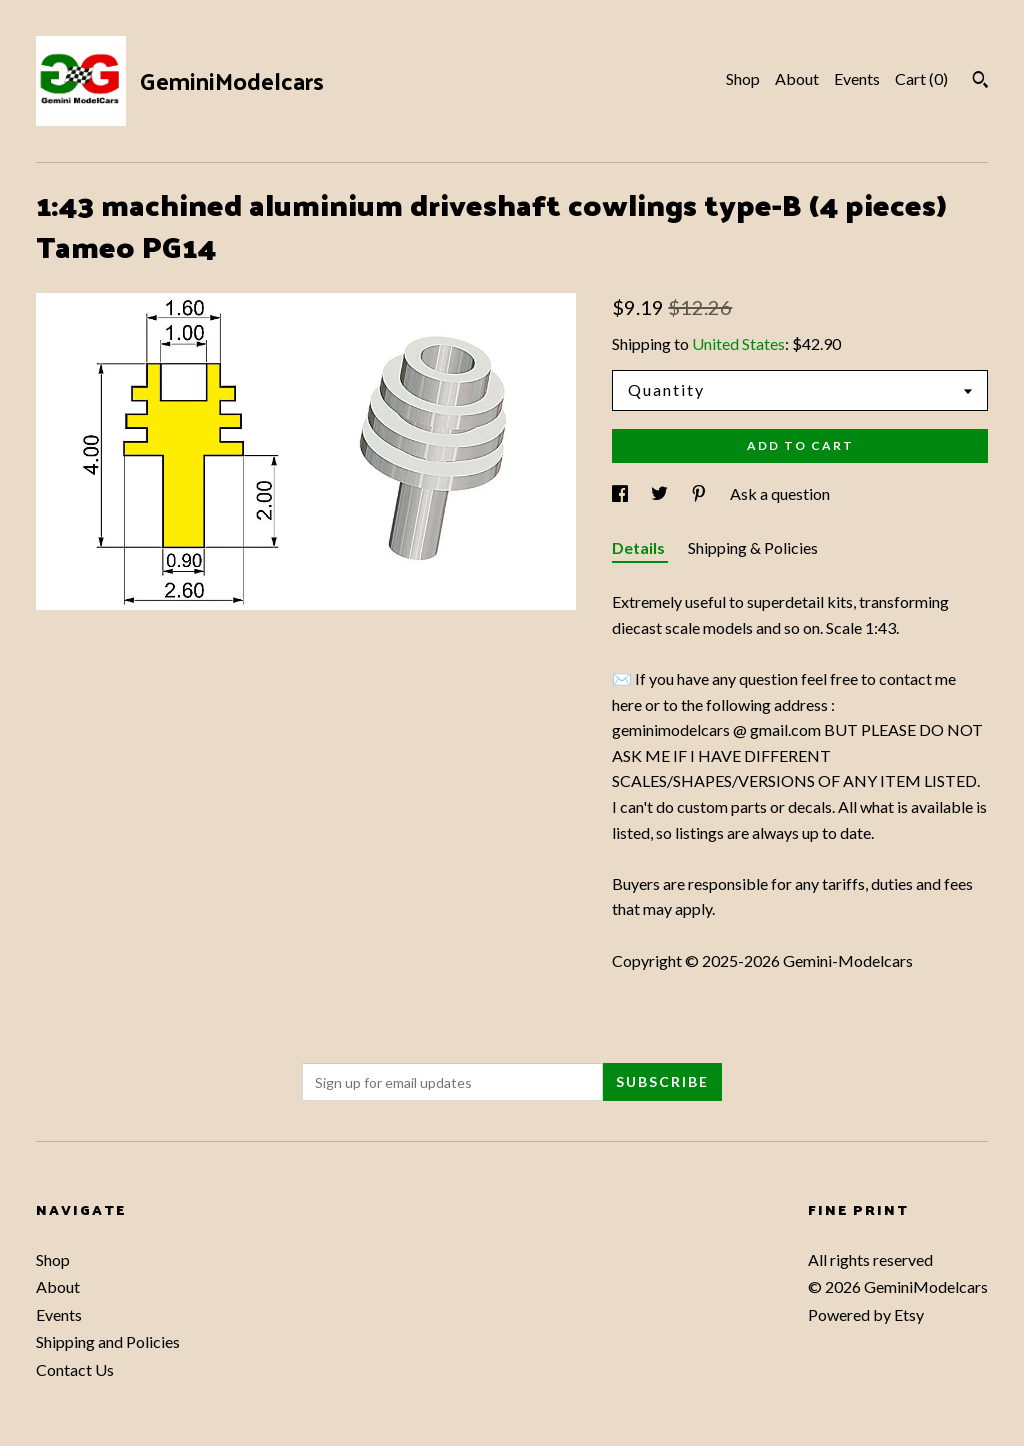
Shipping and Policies (108, 1341)
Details (640, 547)
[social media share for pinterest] (700, 493)
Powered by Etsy (866, 1314)
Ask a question (780, 493)
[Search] (980, 82)
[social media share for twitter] (661, 493)
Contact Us (75, 1369)
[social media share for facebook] (621, 493)
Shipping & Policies (753, 547)
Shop (743, 78)
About (797, 78)
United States (738, 343)
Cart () (921, 78)
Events (857, 78)
